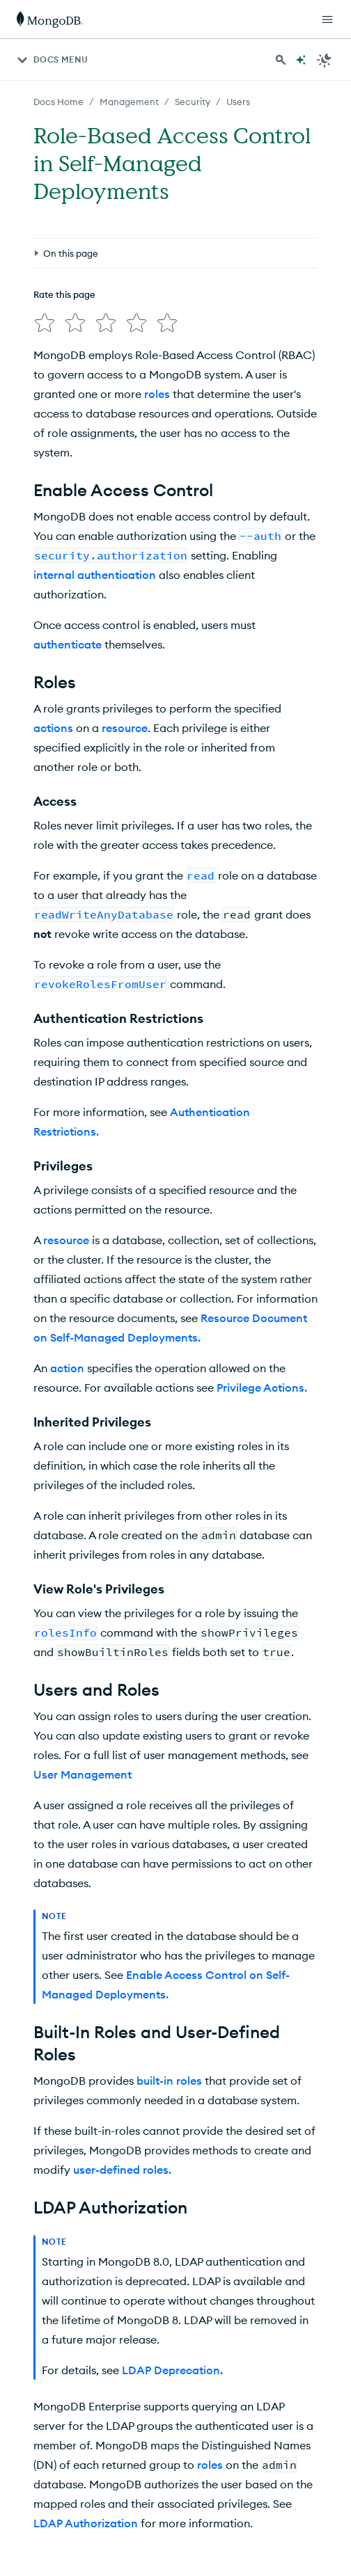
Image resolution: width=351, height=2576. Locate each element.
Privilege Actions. (262, 1387)
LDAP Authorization (85, 2523)
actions (53, 728)
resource (125, 728)
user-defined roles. (122, 2170)
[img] (44, 323)
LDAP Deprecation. (172, 2370)
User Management (82, 1774)
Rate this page (64, 294)
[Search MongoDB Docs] (280, 60)
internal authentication (94, 575)
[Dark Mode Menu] (324, 60)
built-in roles (169, 2081)
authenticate (67, 644)
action (67, 1368)
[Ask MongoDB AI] (301, 60)
